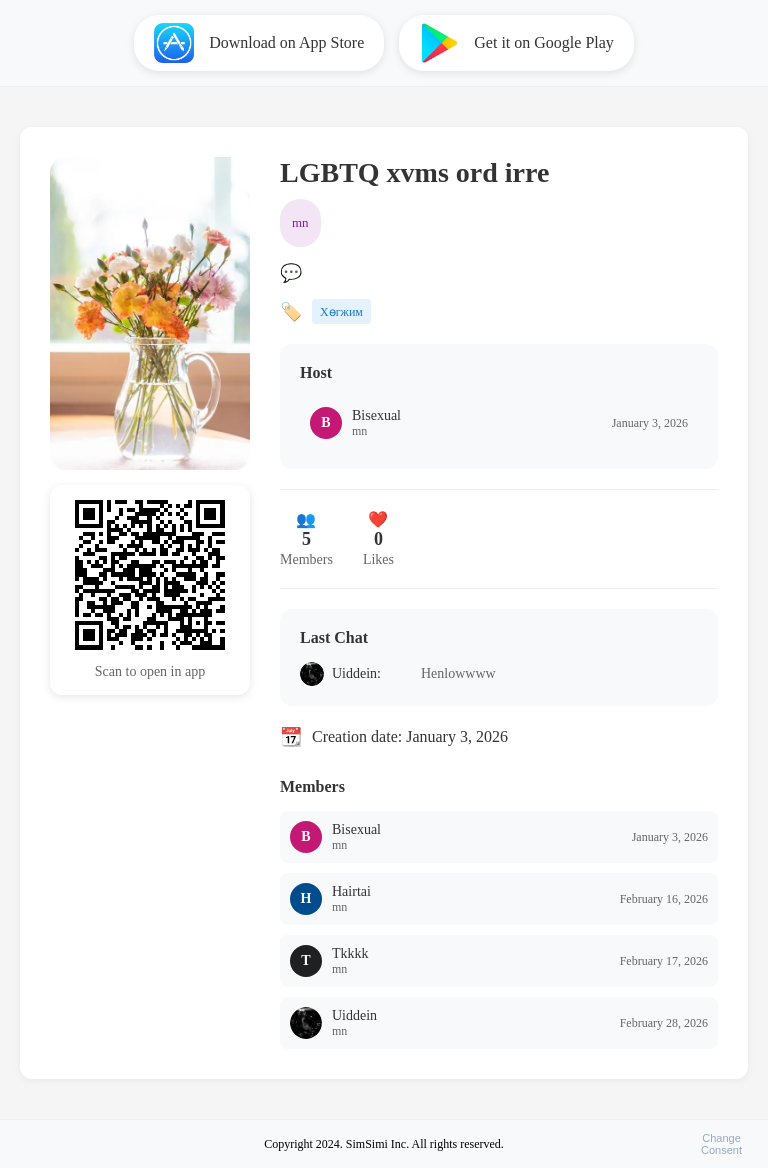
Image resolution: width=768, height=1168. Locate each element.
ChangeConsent (721, 1144)
